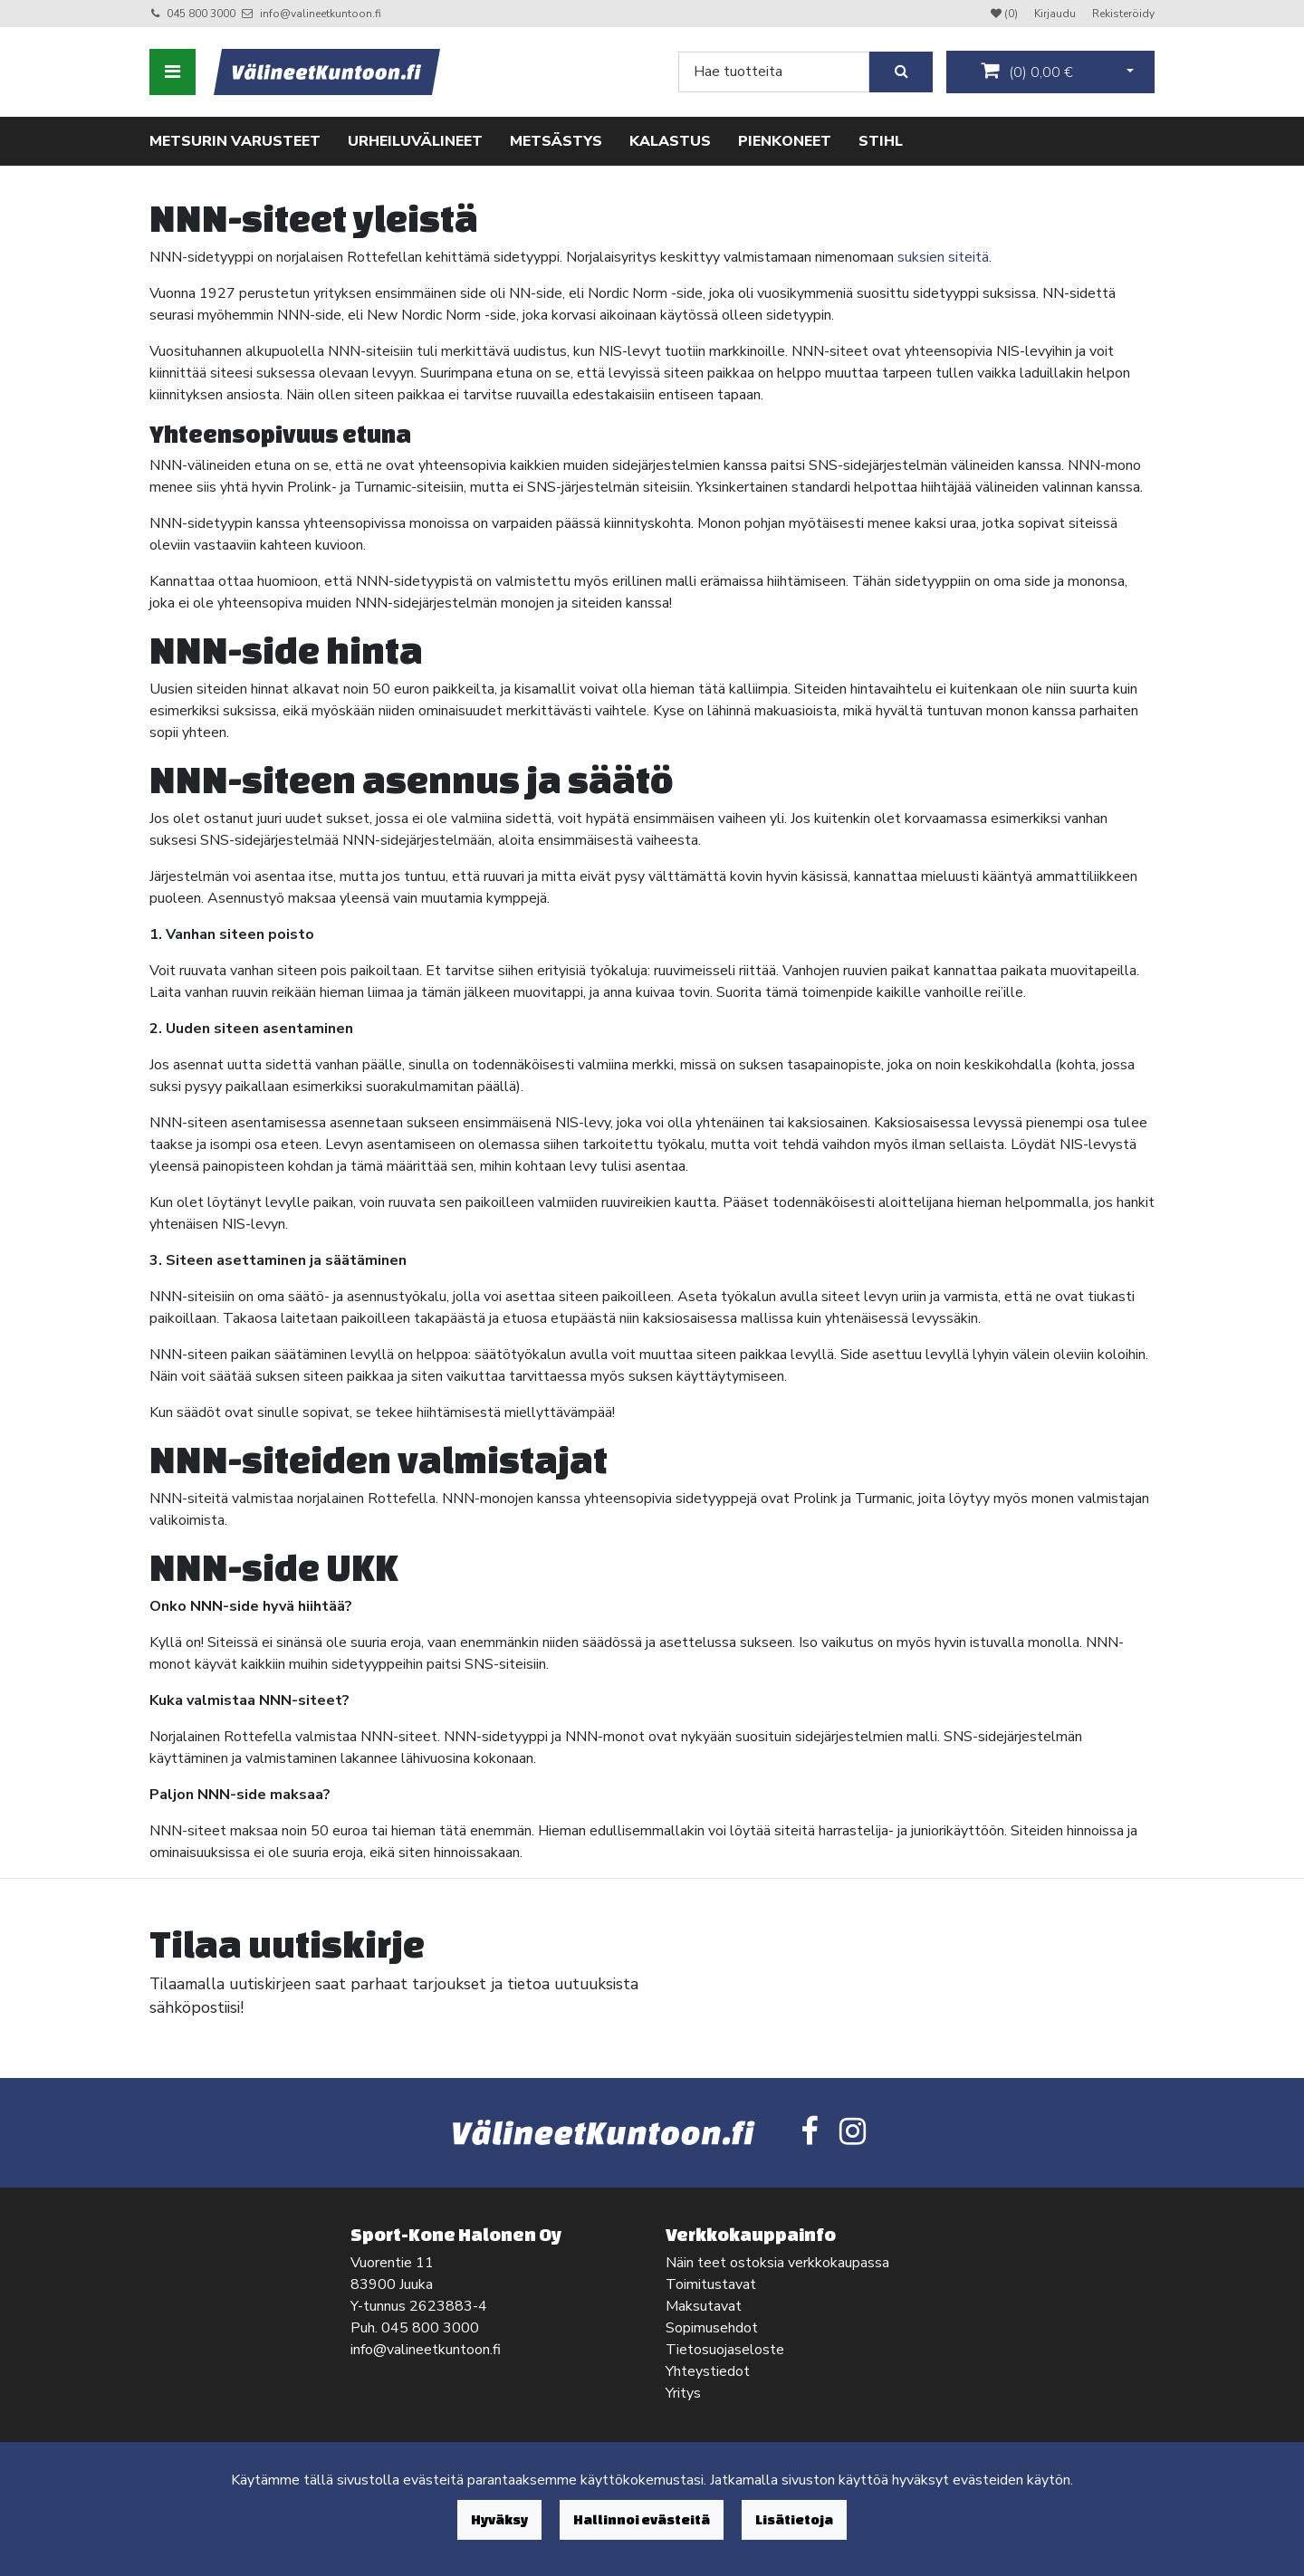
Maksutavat (704, 2306)
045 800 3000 (201, 13)
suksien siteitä (943, 257)
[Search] (773, 72)
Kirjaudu (1056, 13)
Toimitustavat (711, 2284)
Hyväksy (499, 2519)
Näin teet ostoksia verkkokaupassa (777, 2263)
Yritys (683, 2393)
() (1027, 71)
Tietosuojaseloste (725, 2350)
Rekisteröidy (1123, 13)
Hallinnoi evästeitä (641, 2519)
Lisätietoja (794, 2519)
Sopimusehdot (712, 2328)
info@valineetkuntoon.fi (320, 13)
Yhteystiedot (708, 2371)
